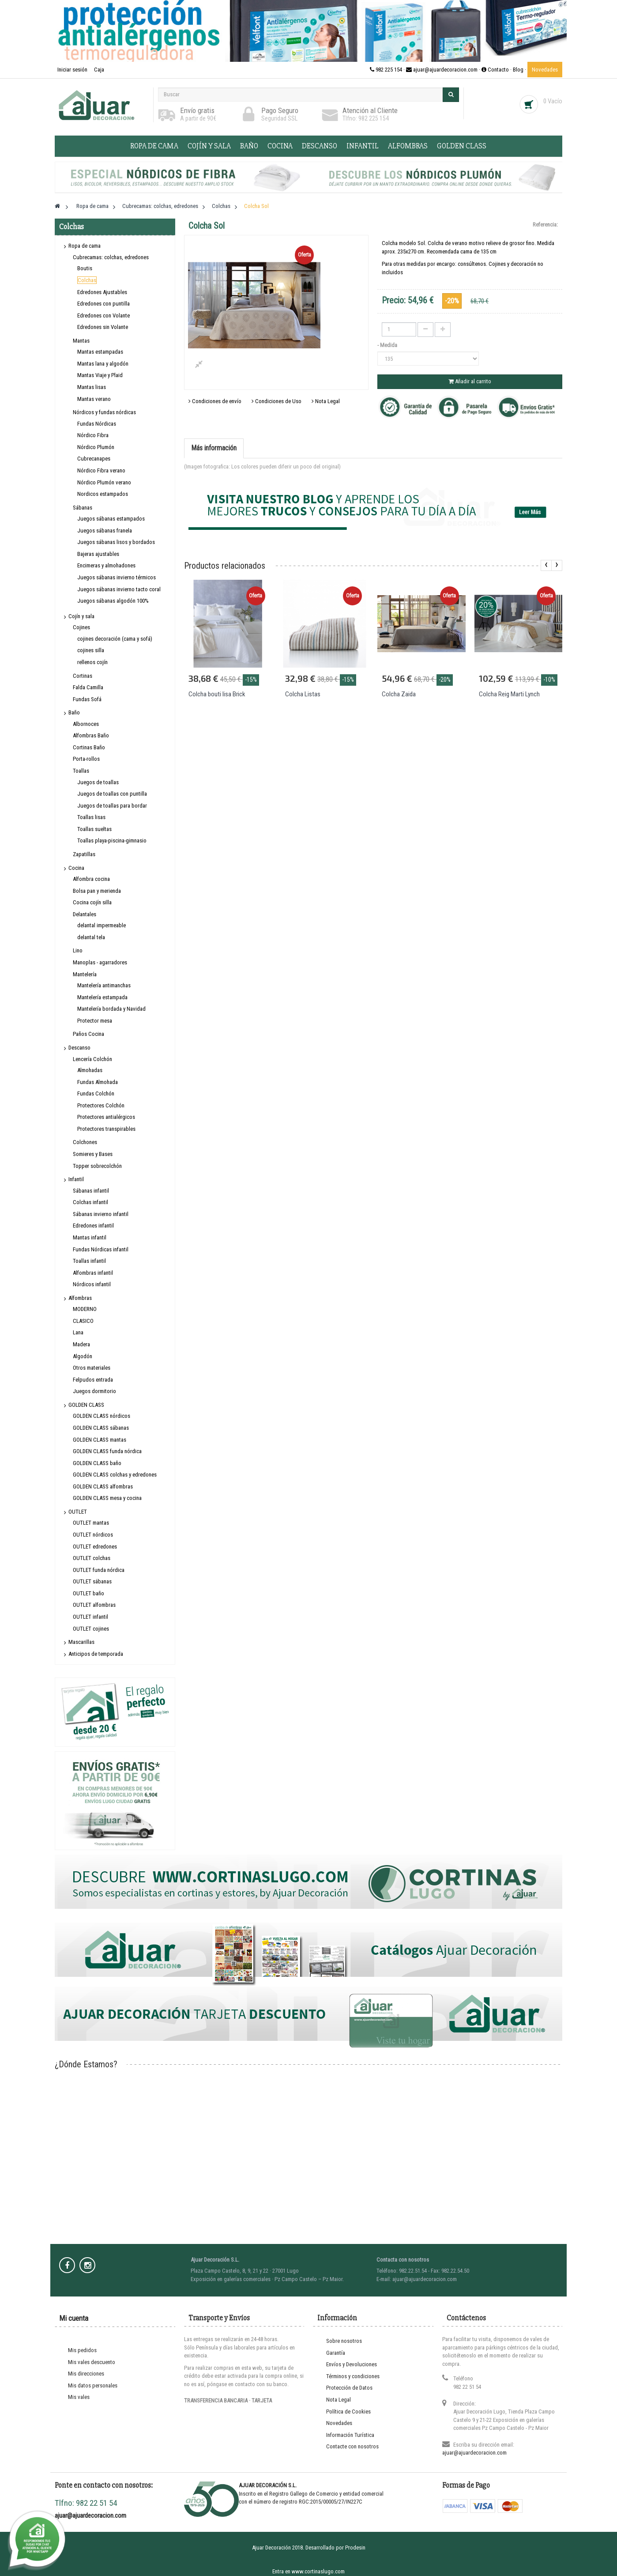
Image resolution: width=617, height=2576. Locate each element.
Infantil (362, 146)
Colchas (87, 280)
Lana (78, 1332)
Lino (78, 950)
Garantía (335, 2352)
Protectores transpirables (106, 1129)
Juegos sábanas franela (104, 530)
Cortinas (82, 675)
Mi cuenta (73, 2318)
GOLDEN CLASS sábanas (101, 1427)
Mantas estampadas (100, 351)
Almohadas (89, 1070)
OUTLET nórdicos (93, 1534)
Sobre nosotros (344, 2341)
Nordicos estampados (102, 494)
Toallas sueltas (94, 829)
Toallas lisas (91, 817)
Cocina (280, 146)
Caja (99, 69)
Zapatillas (84, 854)
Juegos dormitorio (94, 1391)
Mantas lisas (91, 387)
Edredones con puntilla (103, 303)
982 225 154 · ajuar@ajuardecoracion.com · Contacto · (441, 69)
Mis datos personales (92, 2385)
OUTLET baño (88, 1593)
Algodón (82, 1356)
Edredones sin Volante (102, 327)
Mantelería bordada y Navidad (111, 1008)
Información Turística (350, 2435)
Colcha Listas (302, 694)
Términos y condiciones (353, 2376)
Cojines (81, 627)
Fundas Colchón (95, 1093)
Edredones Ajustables (102, 292)
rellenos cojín (92, 662)
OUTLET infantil (90, 1616)
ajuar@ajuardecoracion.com (474, 2452)
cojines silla (90, 650)
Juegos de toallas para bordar (112, 805)
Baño (249, 146)
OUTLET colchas (91, 1558)
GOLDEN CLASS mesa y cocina (107, 1498)
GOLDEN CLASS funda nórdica (107, 1451)
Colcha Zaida (399, 694)
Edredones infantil (93, 1225)
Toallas (81, 770)
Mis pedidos (82, 2350)
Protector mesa (94, 1020)
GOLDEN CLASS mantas (99, 1439)
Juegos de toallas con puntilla (112, 793)
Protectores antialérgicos (106, 1117)
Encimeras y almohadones (106, 565)
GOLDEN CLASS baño (97, 1463)
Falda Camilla (88, 687)
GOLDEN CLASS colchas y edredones (115, 1474)
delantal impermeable (101, 925)
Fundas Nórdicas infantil (100, 1249)
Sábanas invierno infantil (100, 1214)
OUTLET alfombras (94, 1605)
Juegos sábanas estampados (111, 518)
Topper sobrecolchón (97, 1166)
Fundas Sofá (87, 699)
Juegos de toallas (98, 782)
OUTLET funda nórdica (98, 1570)
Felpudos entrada (93, 1379)
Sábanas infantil (91, 1190)
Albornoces (86, 724)
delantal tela (91, 937)
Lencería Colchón (92, 1059)
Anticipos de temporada (95, 1654)
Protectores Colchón (100, 1105)
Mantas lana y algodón (102, 363)
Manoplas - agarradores (100, 962)
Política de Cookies (348, 2411)
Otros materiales (91, 1367)
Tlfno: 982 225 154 (365, 118)
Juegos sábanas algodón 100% (113, 600)
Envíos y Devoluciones (351, 2364)
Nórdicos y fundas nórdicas (104, 412)
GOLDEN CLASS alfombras (103, 1486)
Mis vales (79, 2397)
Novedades (545, 69)
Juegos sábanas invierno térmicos (116, 577)
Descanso (319, 146)
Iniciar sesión (73, 69)
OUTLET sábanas (92, 1581)
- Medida (388, 345)
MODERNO (85, 1309)
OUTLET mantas (91, 1522)
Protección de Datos (349, 2387)
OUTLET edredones (95, 1546)
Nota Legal (326, 401)
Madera (81, 1344)
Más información (214, 448)
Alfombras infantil (93, 1272)
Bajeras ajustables (98, 554)
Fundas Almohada (97, 1082)
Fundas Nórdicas (96, 423)
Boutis (84, 268)
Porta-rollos (86, 758)
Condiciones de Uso (276, 401)
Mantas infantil (89, 1237)
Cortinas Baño (89, 747)
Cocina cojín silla (92, 902)
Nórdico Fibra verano (101, 470)
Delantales (84, 914)
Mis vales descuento (91, 2362)
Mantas (81, 340)
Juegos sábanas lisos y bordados (116, 542)
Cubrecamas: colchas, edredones (111, 257)
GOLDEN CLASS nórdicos (101, 1416)
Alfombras (408, 146)
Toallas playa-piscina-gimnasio (112, 840)
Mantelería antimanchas (104, 985)
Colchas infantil (90, 1202)
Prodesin (355, 2547)
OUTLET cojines (91, 1628)
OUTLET (77, 1511)
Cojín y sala (209, 146)
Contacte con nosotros (352, 2446)
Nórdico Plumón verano (104, 482)
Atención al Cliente (370, 110)
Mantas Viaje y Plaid (100, 375)
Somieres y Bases (93, 1154)
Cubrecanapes (93, 458)
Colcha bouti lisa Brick (216, 694)
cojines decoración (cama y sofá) (114, 638)
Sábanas (82, 507)
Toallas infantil (89, 1261)
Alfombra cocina (91, 879)
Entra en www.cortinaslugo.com (308, 2571)
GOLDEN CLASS (461, 146)
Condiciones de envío (214, 401)
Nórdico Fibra (93, 435)
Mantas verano (94, 399)
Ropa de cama (154, 146)
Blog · (520, 69)
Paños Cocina (88, 1034)
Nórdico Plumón (95, 447)
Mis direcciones (86, 2373)
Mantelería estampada (102, 997)
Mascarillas (81, 1642)
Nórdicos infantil (92, 1284)
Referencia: (545, 224)
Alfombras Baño (91, 735)
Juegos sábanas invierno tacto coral (119, 589)
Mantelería (85, 974)
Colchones (85, 1142)
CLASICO (83, 1321)
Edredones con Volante (103, 315)
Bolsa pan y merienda (97, 891)
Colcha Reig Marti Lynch (509, 694)
